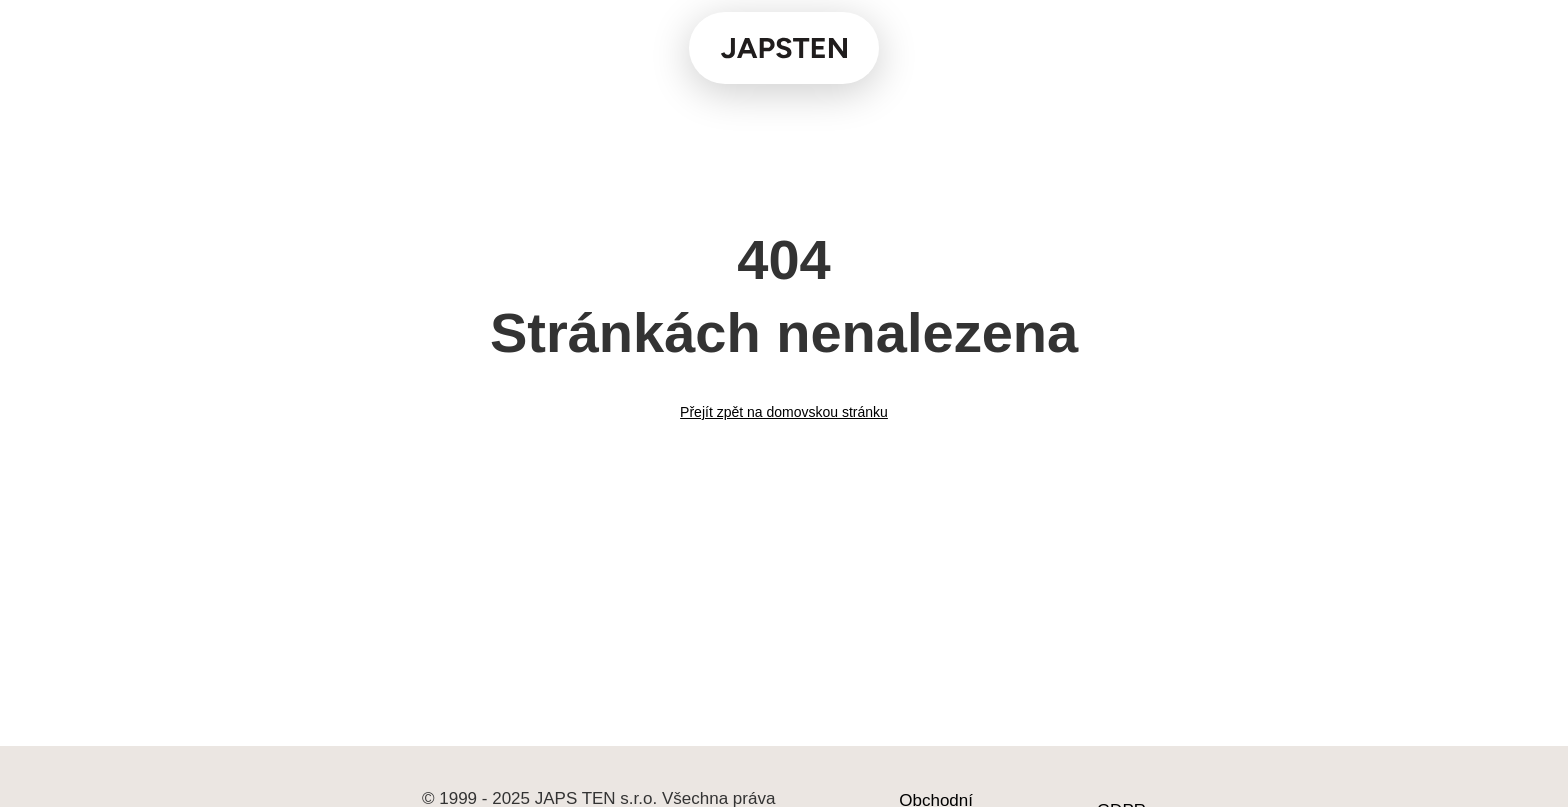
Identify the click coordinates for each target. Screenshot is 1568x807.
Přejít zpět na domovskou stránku (784, 412)
